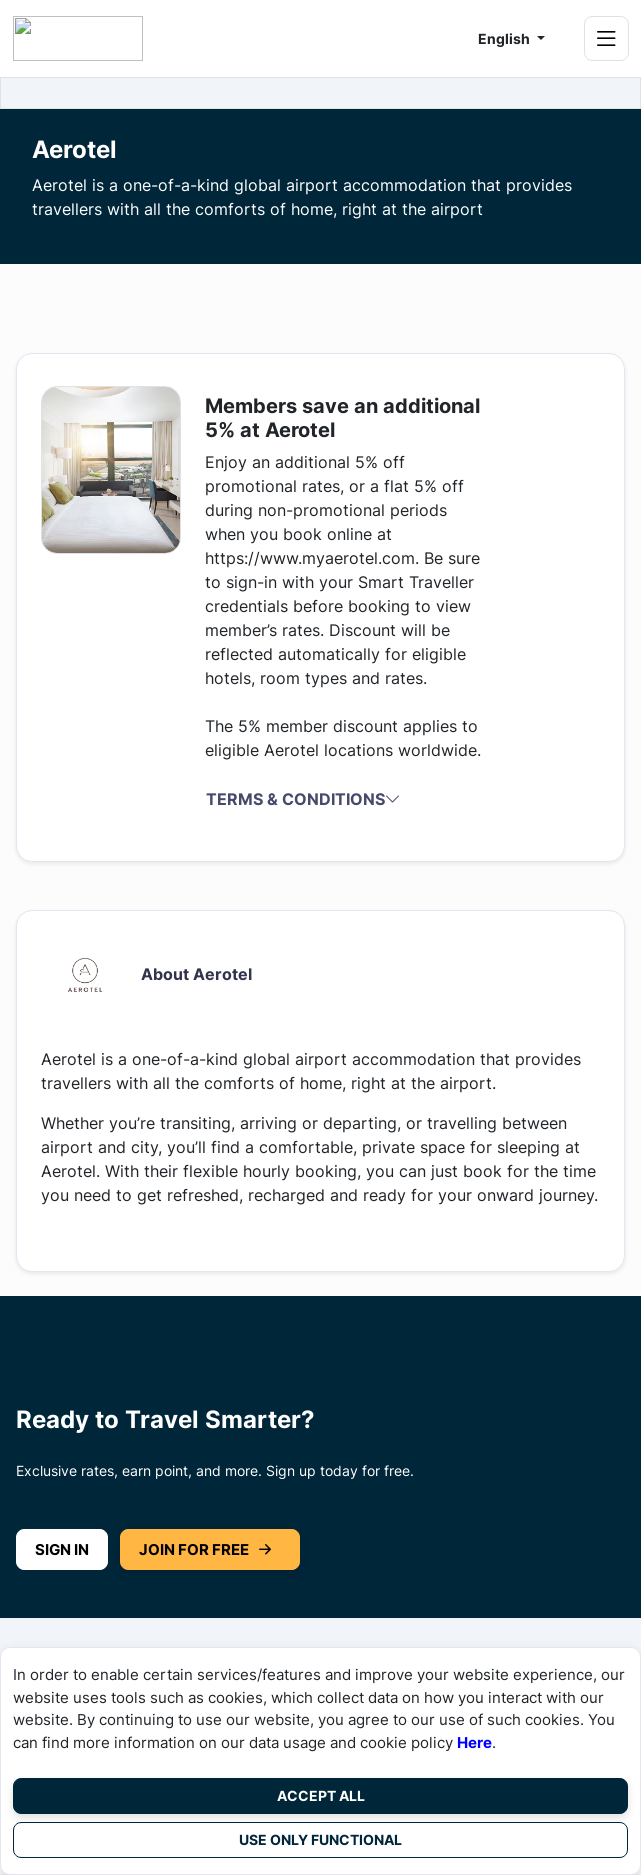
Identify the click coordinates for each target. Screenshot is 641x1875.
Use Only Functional (320, 1839)
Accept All (321, 1795)
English (505, 38)
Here (474, 1742)
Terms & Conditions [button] (303, 799)
